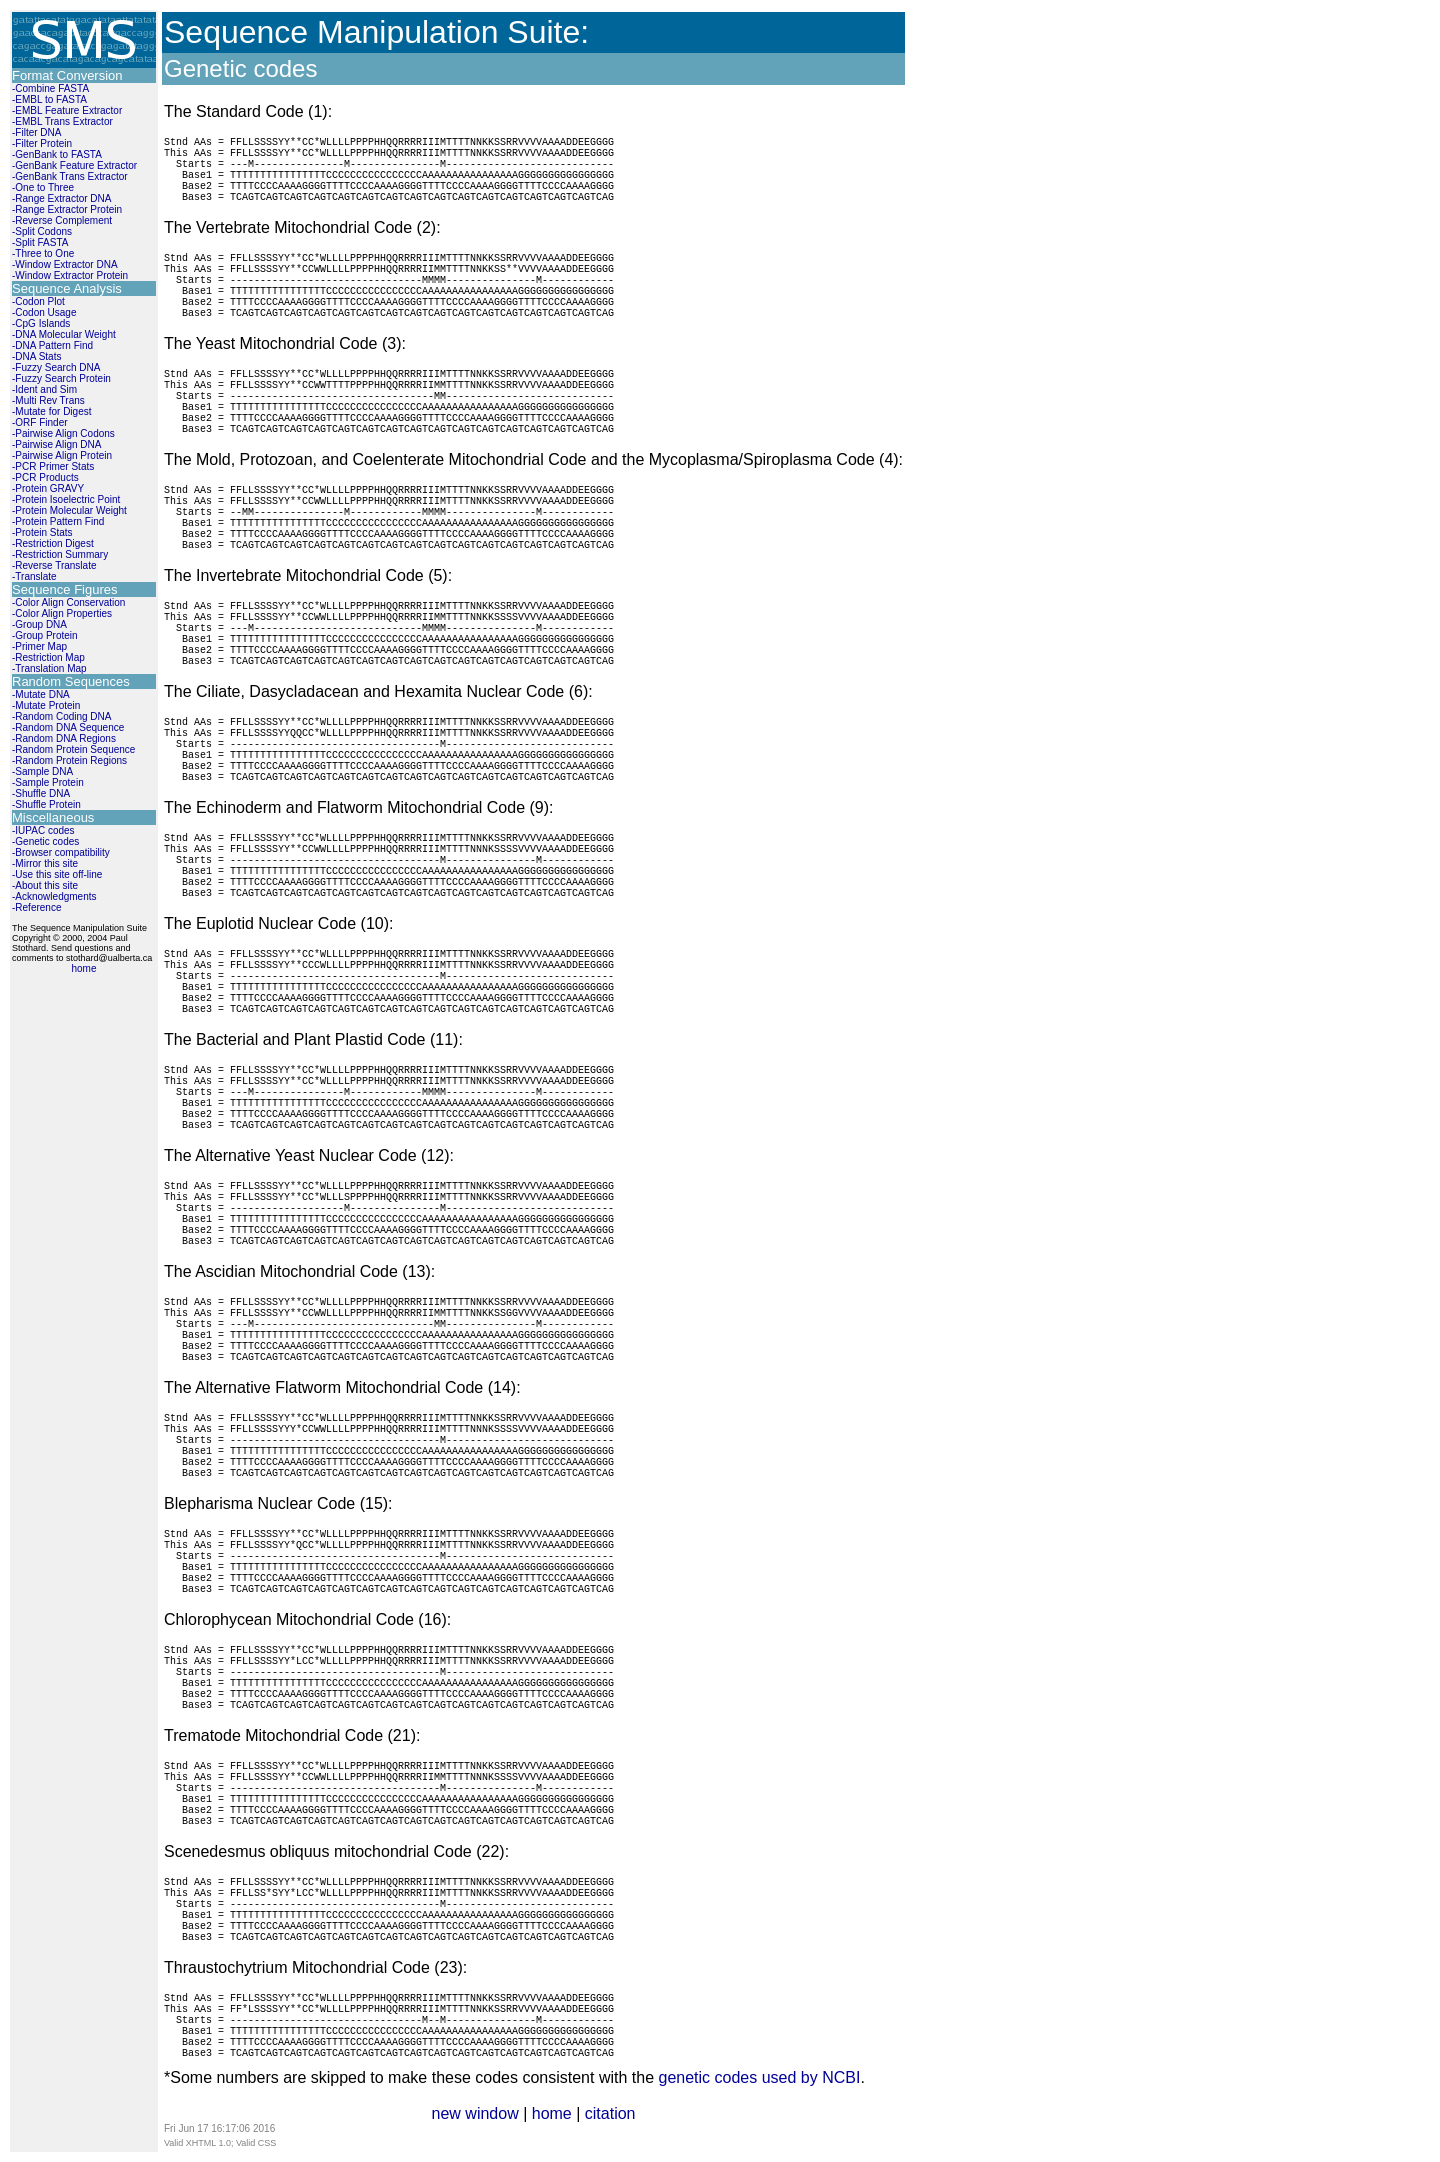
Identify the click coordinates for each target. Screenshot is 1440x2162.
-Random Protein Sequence (73, 749)
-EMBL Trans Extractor (62, 121)
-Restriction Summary (60, 554)
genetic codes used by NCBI (759, 2077)
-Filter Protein (42, 143)
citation (610, 2113)
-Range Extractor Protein (67, 209)
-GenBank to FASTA (57, 154)
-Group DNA (39, 624)
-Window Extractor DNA (65, 264)
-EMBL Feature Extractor (67, 110)
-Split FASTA (40, 242)
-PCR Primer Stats (53, 466)
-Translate (34, 576)
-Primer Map (39, 646)
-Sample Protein (48, 782)
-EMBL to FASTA (49, 99)
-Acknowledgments (54, 896)
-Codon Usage (44, 312)
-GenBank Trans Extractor (70, 176)
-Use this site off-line (57, 874)
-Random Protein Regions (69, 760)
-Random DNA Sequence (68, 727)
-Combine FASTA (50, 88)
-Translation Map (49, 668)
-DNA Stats (36, 356)
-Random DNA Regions (64, 738)
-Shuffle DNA (41, 793)
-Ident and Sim (44, 389)
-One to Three (43, 187)
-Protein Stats (42, 532)
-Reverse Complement (62, 220)
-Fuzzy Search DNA (56, 367)
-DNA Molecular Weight (64, 334)
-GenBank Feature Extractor (74, 165)
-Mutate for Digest (51, 411)
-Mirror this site (45, 863)
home (83, 968)
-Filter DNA (36, 132)
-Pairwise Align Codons (63, 433)
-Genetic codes (45, 841)
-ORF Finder (40, 422)
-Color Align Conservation (68, 602)
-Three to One (43, 253)
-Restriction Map (48, 657)
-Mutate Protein (46, 705)
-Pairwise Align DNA (56, 444)
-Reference (36, 907)
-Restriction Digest (53, 543)
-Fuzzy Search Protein (61, 378)
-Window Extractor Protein (70, 275)
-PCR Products (45, 477)
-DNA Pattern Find (52, 345)
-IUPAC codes (43, 830)
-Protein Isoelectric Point (66, 499)
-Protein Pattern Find (58, 521)
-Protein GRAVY (48, 488)
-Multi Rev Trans (48, 400)
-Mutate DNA (41, 694)
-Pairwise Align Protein (62, 455)
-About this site (45, 885)
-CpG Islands (41, 323)
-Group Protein (45, 635)
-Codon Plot (38, 301)
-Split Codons (42, 231)
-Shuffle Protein (46, 804)
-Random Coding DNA (62, 716)
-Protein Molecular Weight (69, 510)
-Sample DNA (42, 771)
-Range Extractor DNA (61, 198)
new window (475, 2113)
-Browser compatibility (61, 852)
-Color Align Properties (62, 613)
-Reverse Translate (54, 565)
